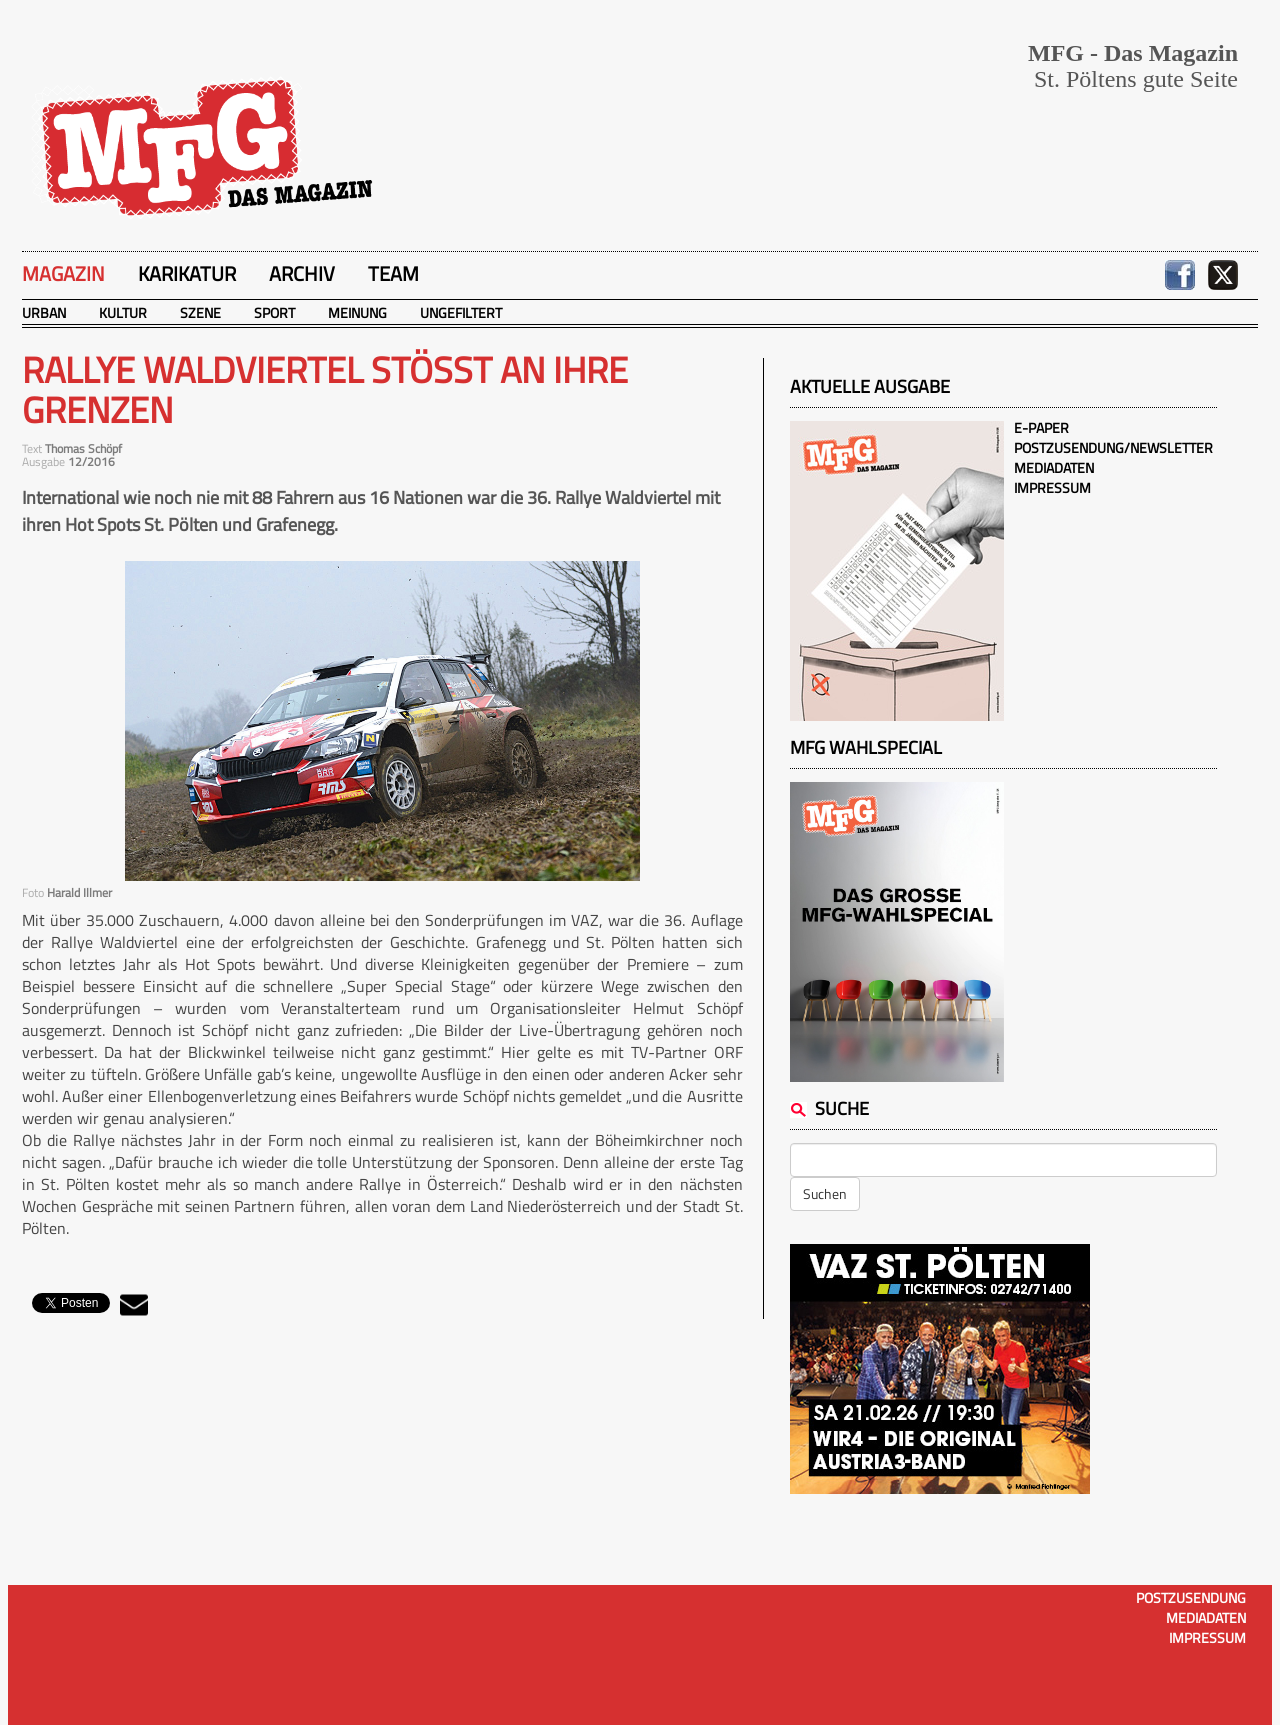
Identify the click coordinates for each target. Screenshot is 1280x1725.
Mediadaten (1054, 467)
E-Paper (1041, 427)
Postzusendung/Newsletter (1113, 447)
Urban (44, 312)
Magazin (63, 273)
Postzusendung (1191, 1597)
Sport (274, 312)
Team (393, 273)
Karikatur (187, 273)
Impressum (1052, 487)
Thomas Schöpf (83, 448)
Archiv (302, 273)
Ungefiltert (461, 312)
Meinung (357, 312)
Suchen (825, 1193)
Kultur (123, 312)
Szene (200, 312)
